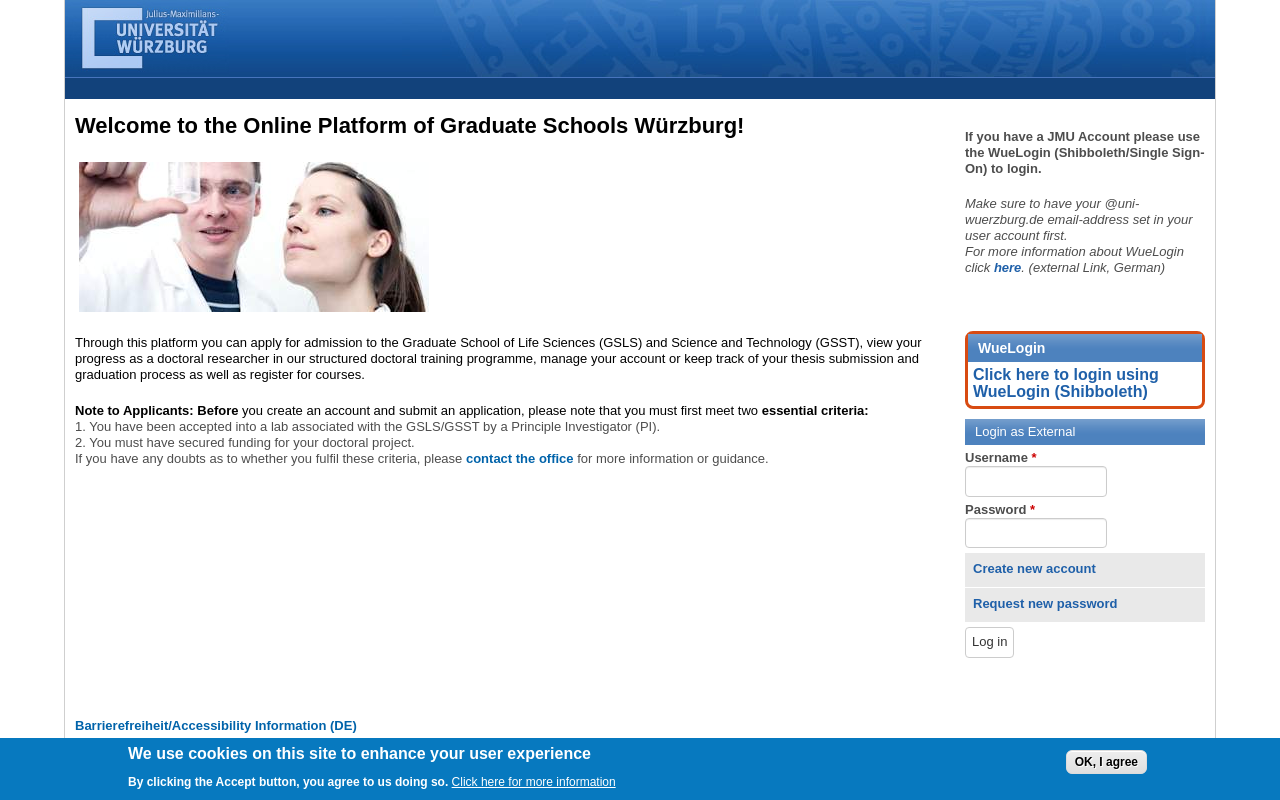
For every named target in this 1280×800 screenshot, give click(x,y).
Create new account (1034, 568)
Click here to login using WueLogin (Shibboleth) (1066, 383)
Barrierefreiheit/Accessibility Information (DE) (216, 725)
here (1007, 267)
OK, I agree (1106, 766)
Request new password (1045, 603)
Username (1001, 457)
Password (1000, 509)
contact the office (520, 458)
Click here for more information (534, 786)
